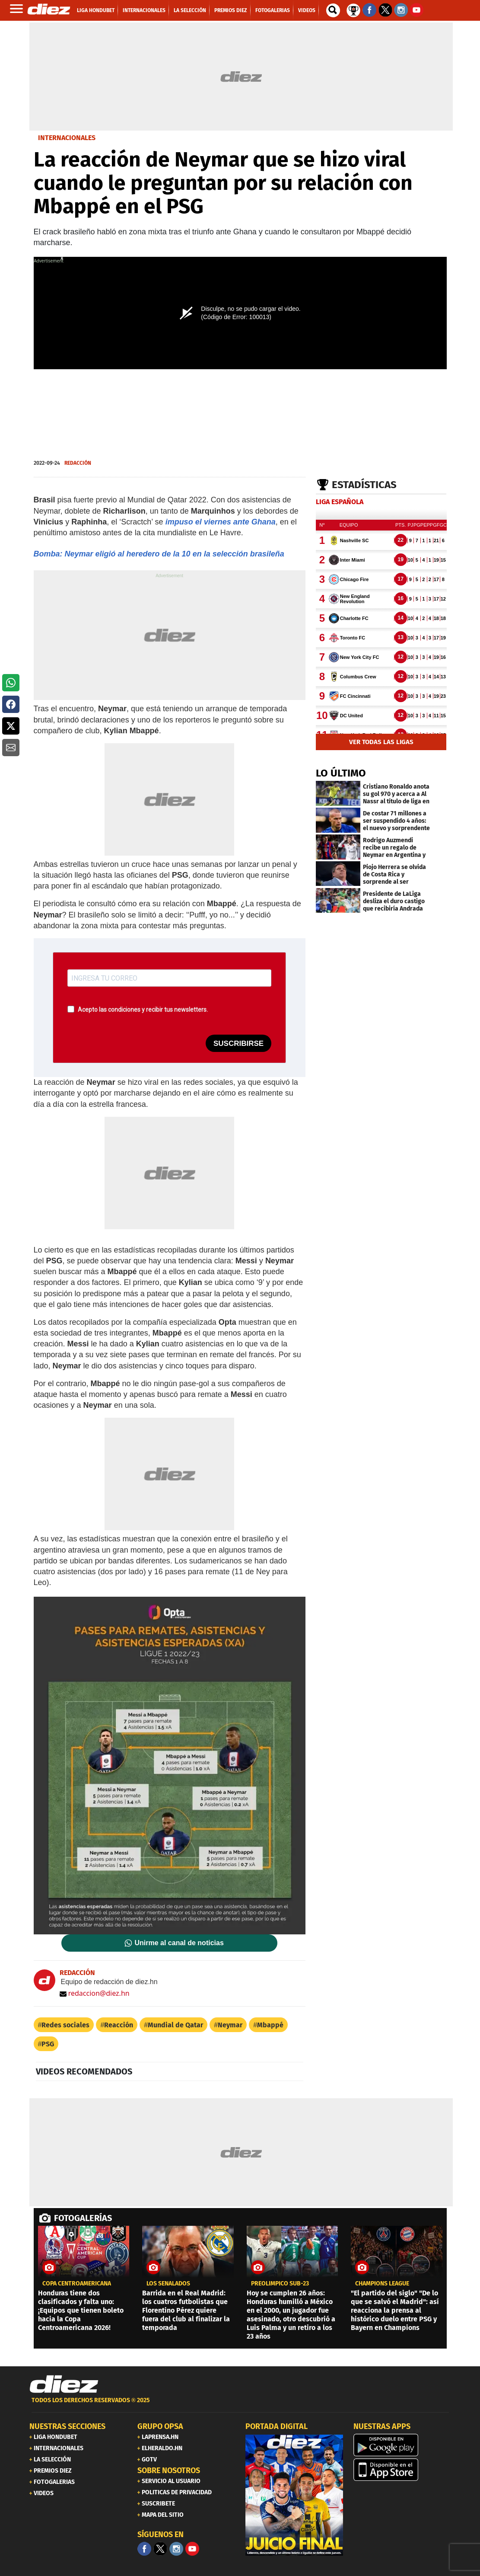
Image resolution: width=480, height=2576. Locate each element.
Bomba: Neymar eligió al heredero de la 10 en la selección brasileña (159, 554)
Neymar (230, 2025)
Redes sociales (65, 2025)
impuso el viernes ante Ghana (220, 522)
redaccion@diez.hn (95, 1993)
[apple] (402, 2469)
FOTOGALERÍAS (83, 2218)
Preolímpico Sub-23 (280, 2284)
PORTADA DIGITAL (276, 2426)
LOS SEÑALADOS (168, 2284)
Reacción (118, 2025)
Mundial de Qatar (175, 2025)
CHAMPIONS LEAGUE (382, 2284)
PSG (47, 2044)
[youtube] (192, 2549)
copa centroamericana (76, 2284)
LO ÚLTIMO (341, 773)
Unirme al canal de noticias (179, 1943)
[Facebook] (144, 2549)
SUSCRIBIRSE (238, 1043)
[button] (10, 682)
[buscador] (333, 10)
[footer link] (240, 2405)
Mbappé (270, 2025)
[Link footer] (64, 2384)
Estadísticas (364, 485)
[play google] (402, 2445)
